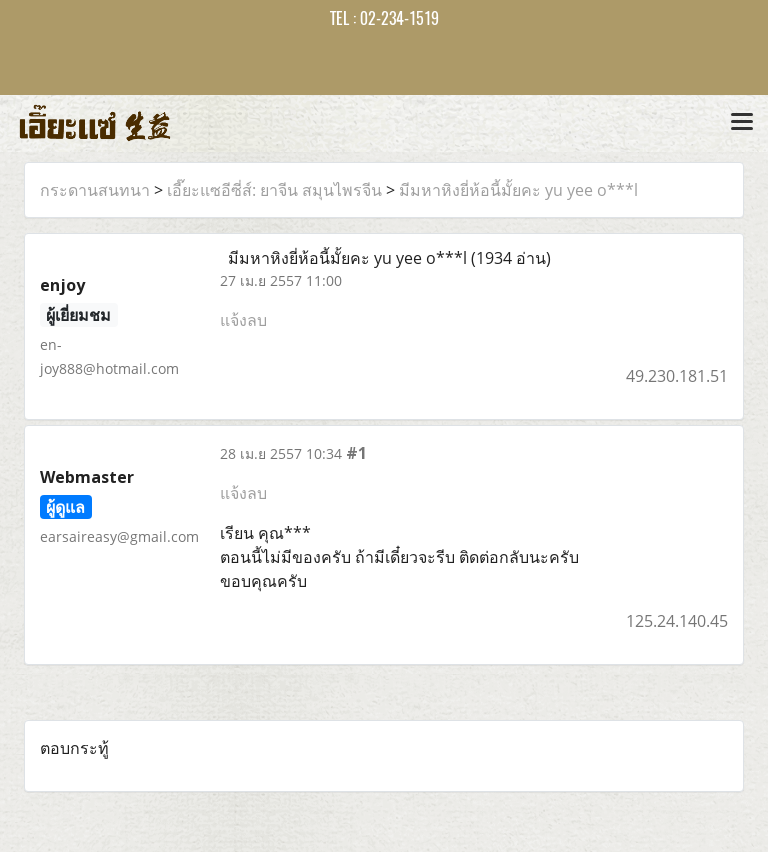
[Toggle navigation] (742, 123)
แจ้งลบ (243, 320)
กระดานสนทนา (95, 190)
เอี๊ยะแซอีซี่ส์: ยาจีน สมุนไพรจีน (274, 190)
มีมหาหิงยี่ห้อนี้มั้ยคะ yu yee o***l (518, 190)
